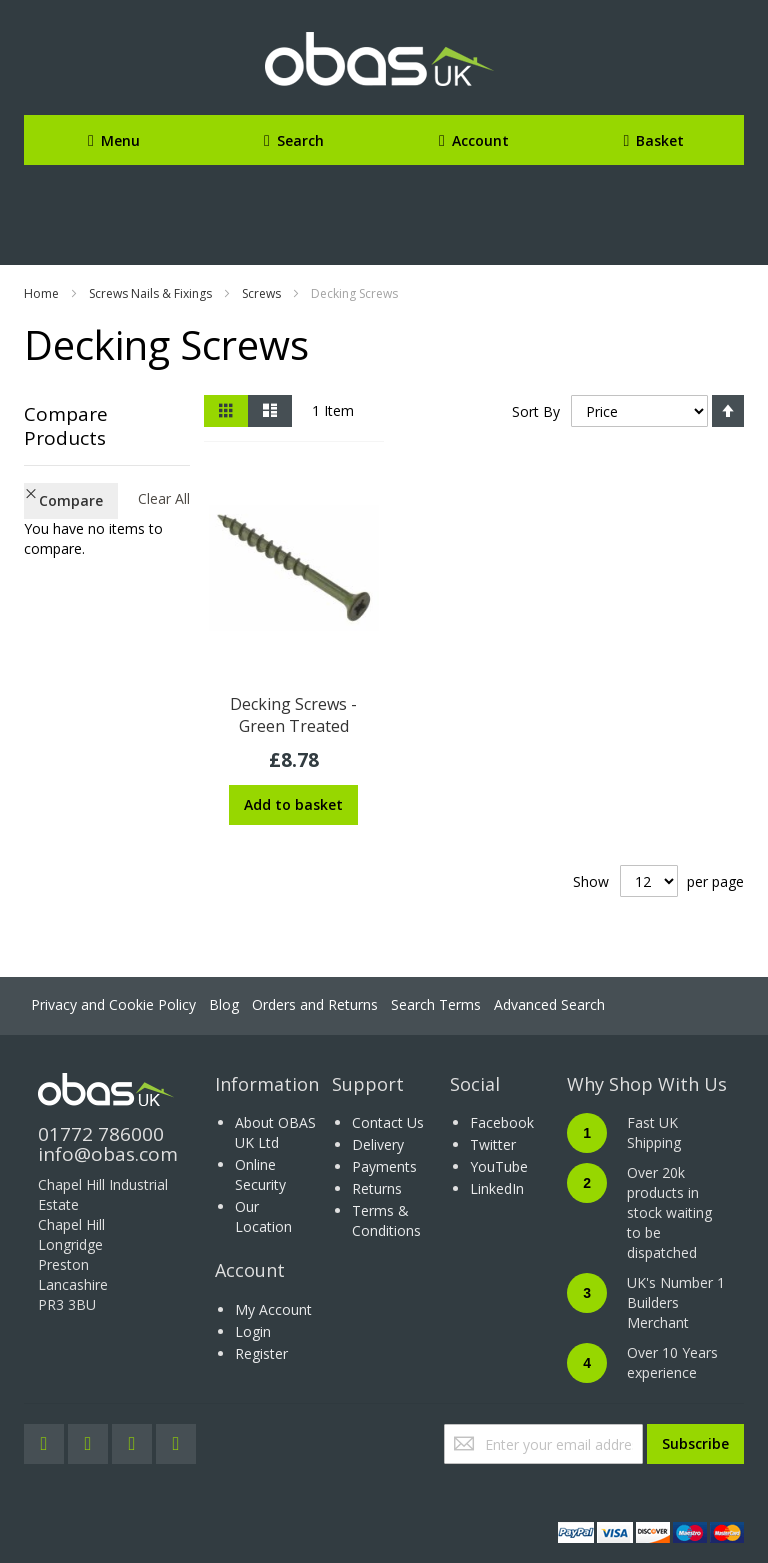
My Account (273, 1309)
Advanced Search (549, 1004)
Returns (377, 1188)
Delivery (378, 1144)
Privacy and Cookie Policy (113, 1004)
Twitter (493, 1144)
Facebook (502, 1122)
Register (261, 1353)
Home (41, 293)
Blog (224, 1004)
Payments (384, 1166)
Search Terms (436, 1004)
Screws (261, 293)
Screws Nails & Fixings (150, 293)
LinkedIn (497, 1188)
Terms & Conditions (386, 1220)
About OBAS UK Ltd (275, 1132)
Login (253, 1331)
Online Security (260, 1174)
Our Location (263, 1216)
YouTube (499, 1166)
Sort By (536, 411)
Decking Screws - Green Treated (293, 715)
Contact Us (388, 1122)
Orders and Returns (315, 1004)
